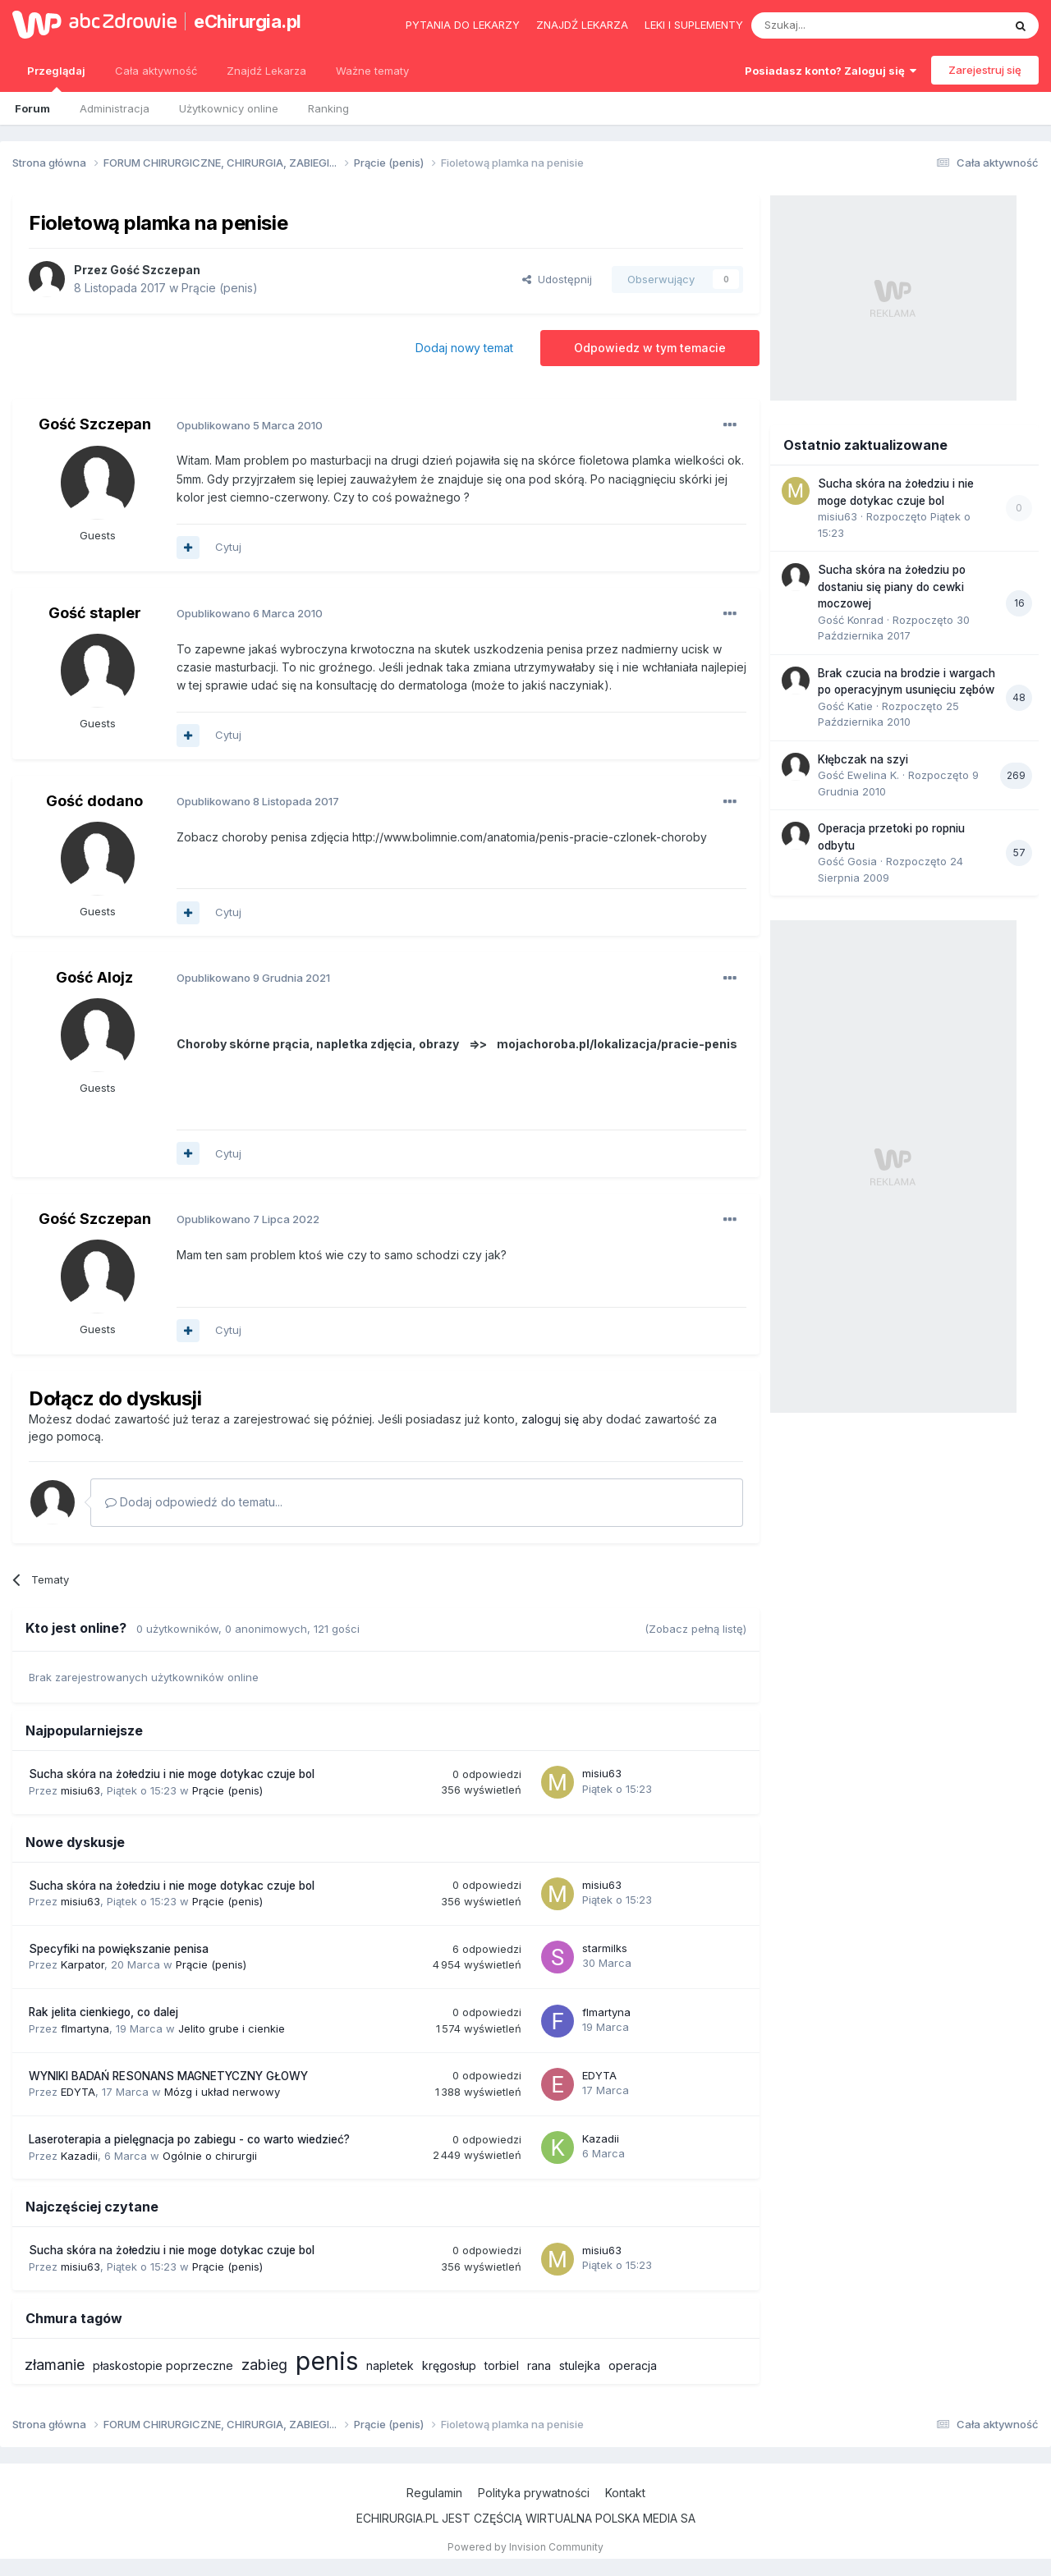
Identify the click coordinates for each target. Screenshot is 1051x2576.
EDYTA (78, 2091)
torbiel (501, 2365)
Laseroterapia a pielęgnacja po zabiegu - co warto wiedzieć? (189, 2139)
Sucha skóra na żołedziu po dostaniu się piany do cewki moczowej (892, 586)
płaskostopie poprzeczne (163, 2365)
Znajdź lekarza (582, 24)
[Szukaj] (836, 25)
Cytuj (228, 546)
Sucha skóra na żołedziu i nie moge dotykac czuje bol (171, 1774)
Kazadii (79, 2155)
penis (327, 2361)
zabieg (264, 2364)
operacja (632, 2365)
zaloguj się (550, 1419)
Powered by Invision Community (525, 2547)
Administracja (114, 108)
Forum (32, 108)
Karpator (82, 1964)
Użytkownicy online (228, 108)
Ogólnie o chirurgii (210, 2155)
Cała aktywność (156, 70)
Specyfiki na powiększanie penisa (119, 1948)
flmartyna (85, 2028)
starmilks (604, 1948)
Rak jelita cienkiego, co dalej (103, 2012)
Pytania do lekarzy (463, 24)
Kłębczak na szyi (863, 759)
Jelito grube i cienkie (231, 2028)
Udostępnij (557, 279)
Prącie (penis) (219, 288)
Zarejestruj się (984, 69)
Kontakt (625, 2493)
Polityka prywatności (534, 2493)
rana (539, 2365)
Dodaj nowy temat (464, 348)
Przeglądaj (56, 78)
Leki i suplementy (694, 24)
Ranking (328, 108)
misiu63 (80, 1790)
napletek (390, 2365)
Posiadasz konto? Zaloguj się (830, 70)
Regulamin (434, 2493)
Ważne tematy (372, 70)
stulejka (579, 2365)
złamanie (55, 2364)
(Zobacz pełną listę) (695, 1628)
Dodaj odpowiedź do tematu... (193, 1502)
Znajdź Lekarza (266, 70)
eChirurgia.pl (247, 21)
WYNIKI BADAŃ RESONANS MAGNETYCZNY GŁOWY (168, 2076)
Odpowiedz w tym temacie (650, 348)
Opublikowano (250, 425)
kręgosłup (449, 2365)
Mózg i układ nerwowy (222, 2091)
